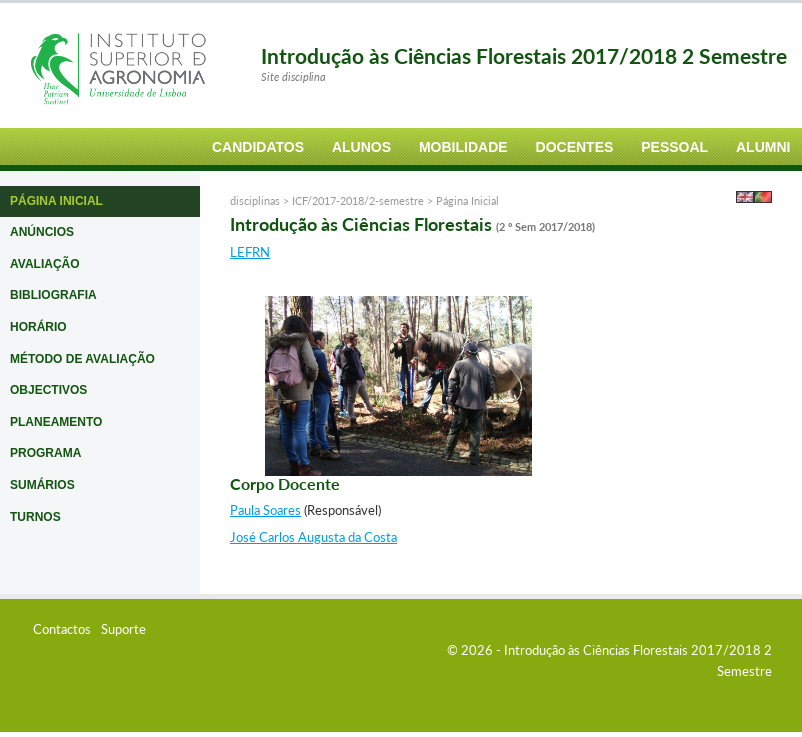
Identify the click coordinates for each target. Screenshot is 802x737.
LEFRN (250, 252)
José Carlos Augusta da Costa (313, 537)
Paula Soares (265, 510)
